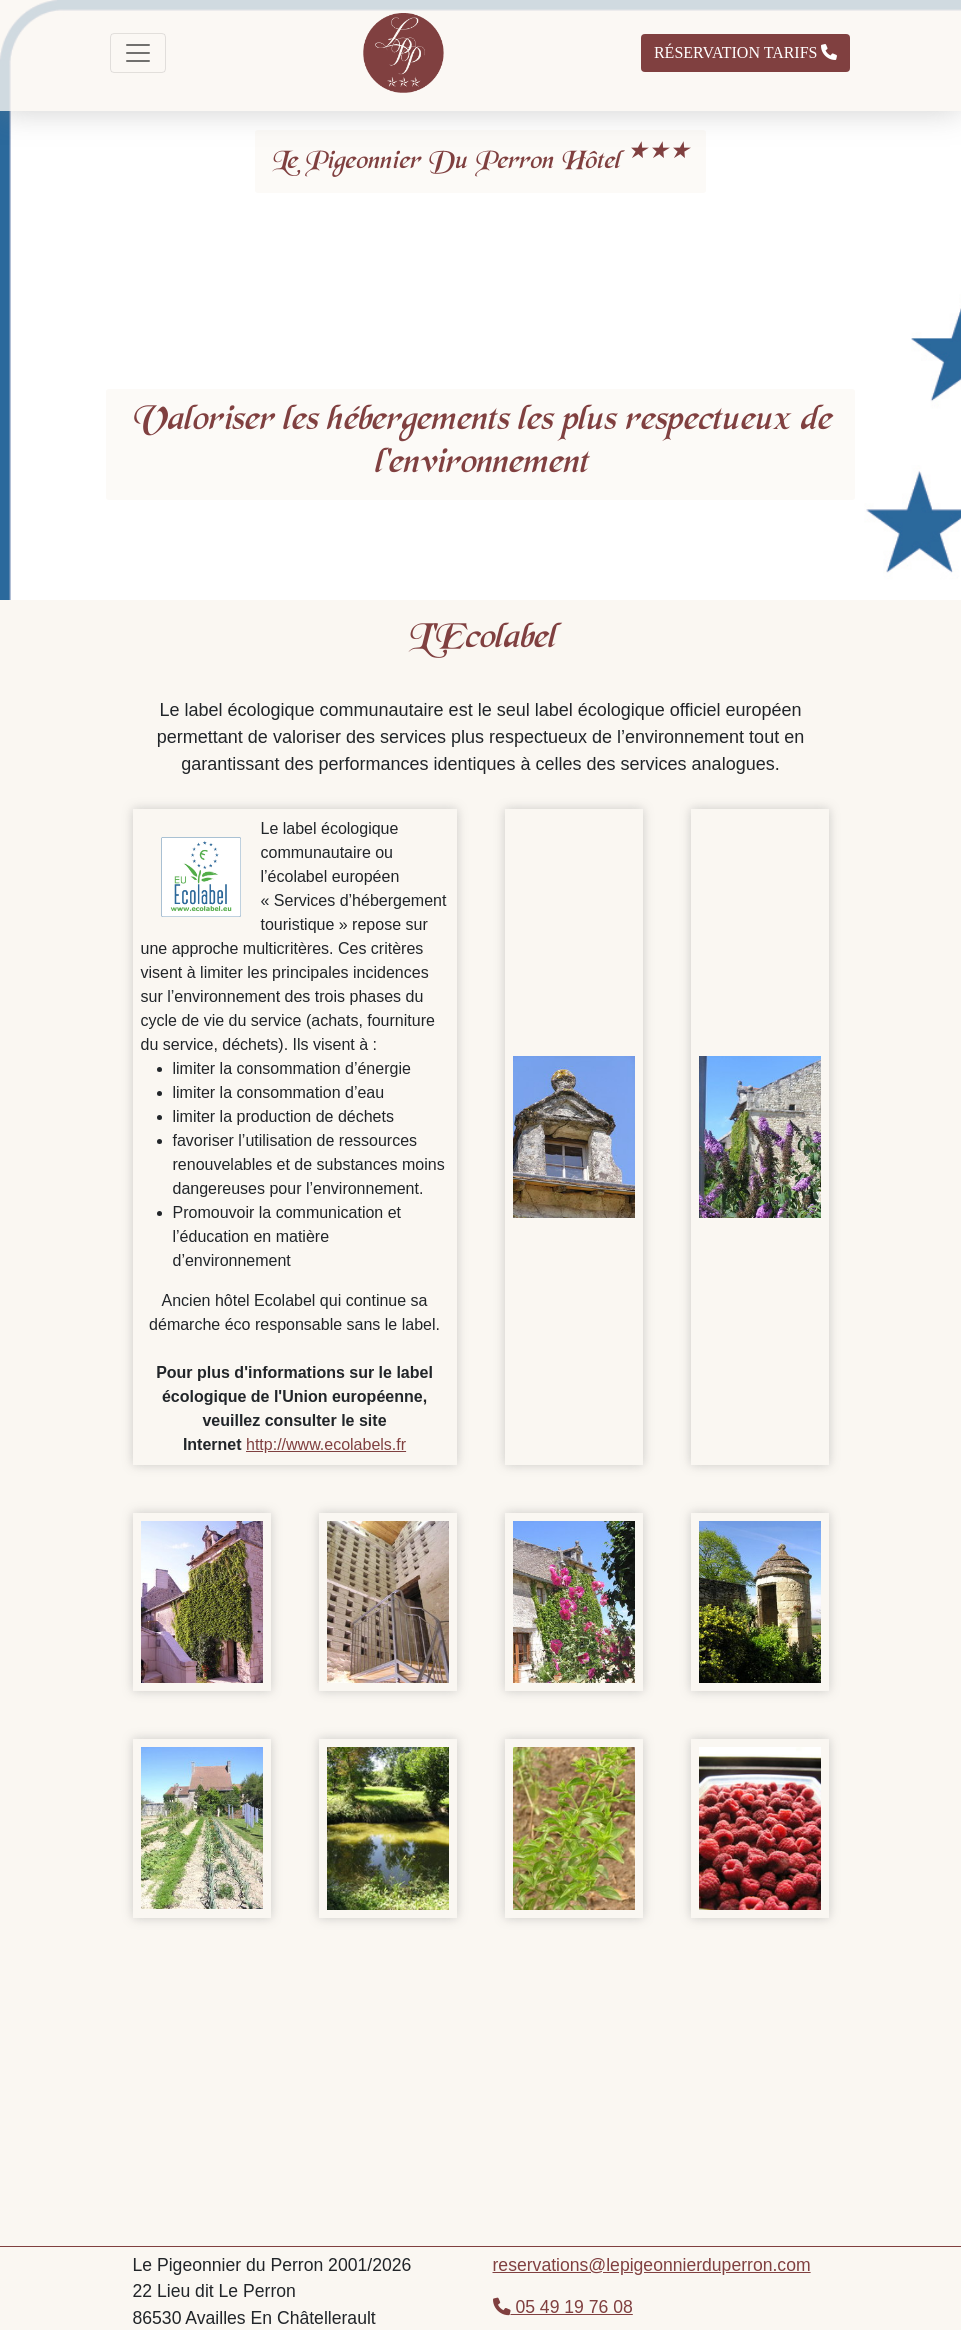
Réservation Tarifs (746, 52)
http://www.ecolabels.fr (326, 1444)
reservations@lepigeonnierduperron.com (652, 2265)
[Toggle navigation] (138, 53)
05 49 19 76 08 (563, 2307)
